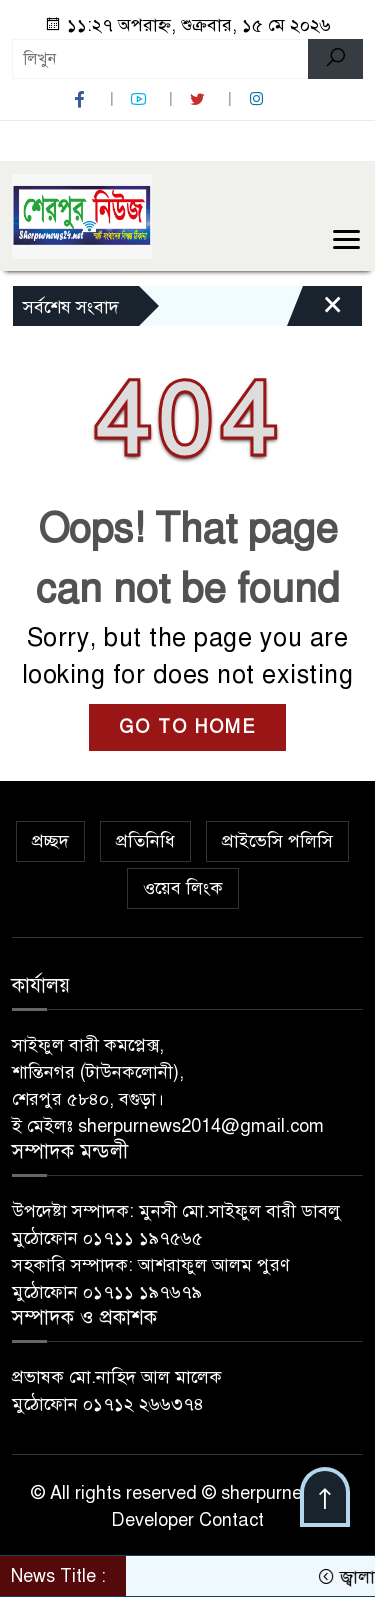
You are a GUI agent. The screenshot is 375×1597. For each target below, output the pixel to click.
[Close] (315, 311)
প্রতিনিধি (145, 841)
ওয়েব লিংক (183, 888)
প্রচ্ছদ (50, 841)
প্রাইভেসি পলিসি (277, 841)
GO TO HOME (187, 727)
